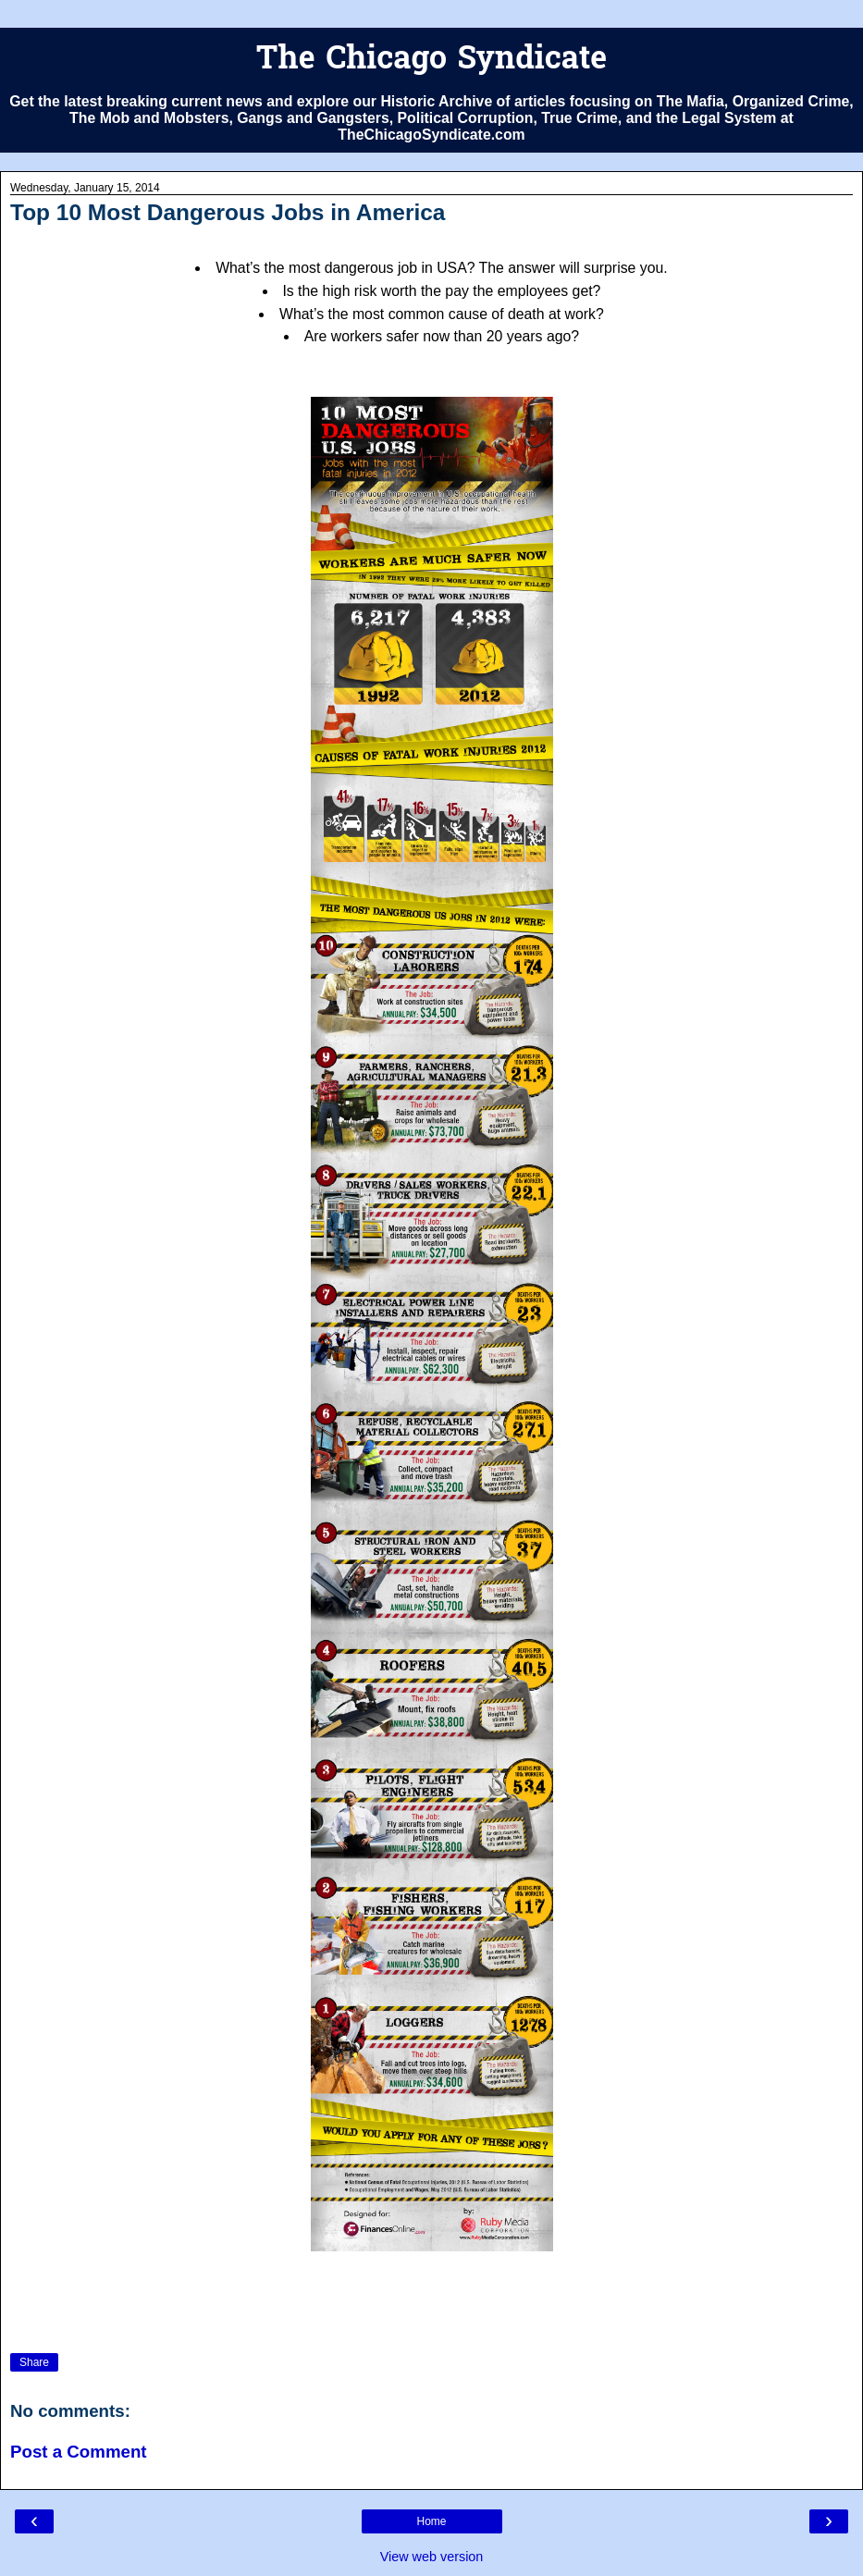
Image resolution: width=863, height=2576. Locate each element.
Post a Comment (78, 2451)
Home (431, 2521)
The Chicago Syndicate (431, 60)
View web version (432, 2556)
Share (34, 2362)
